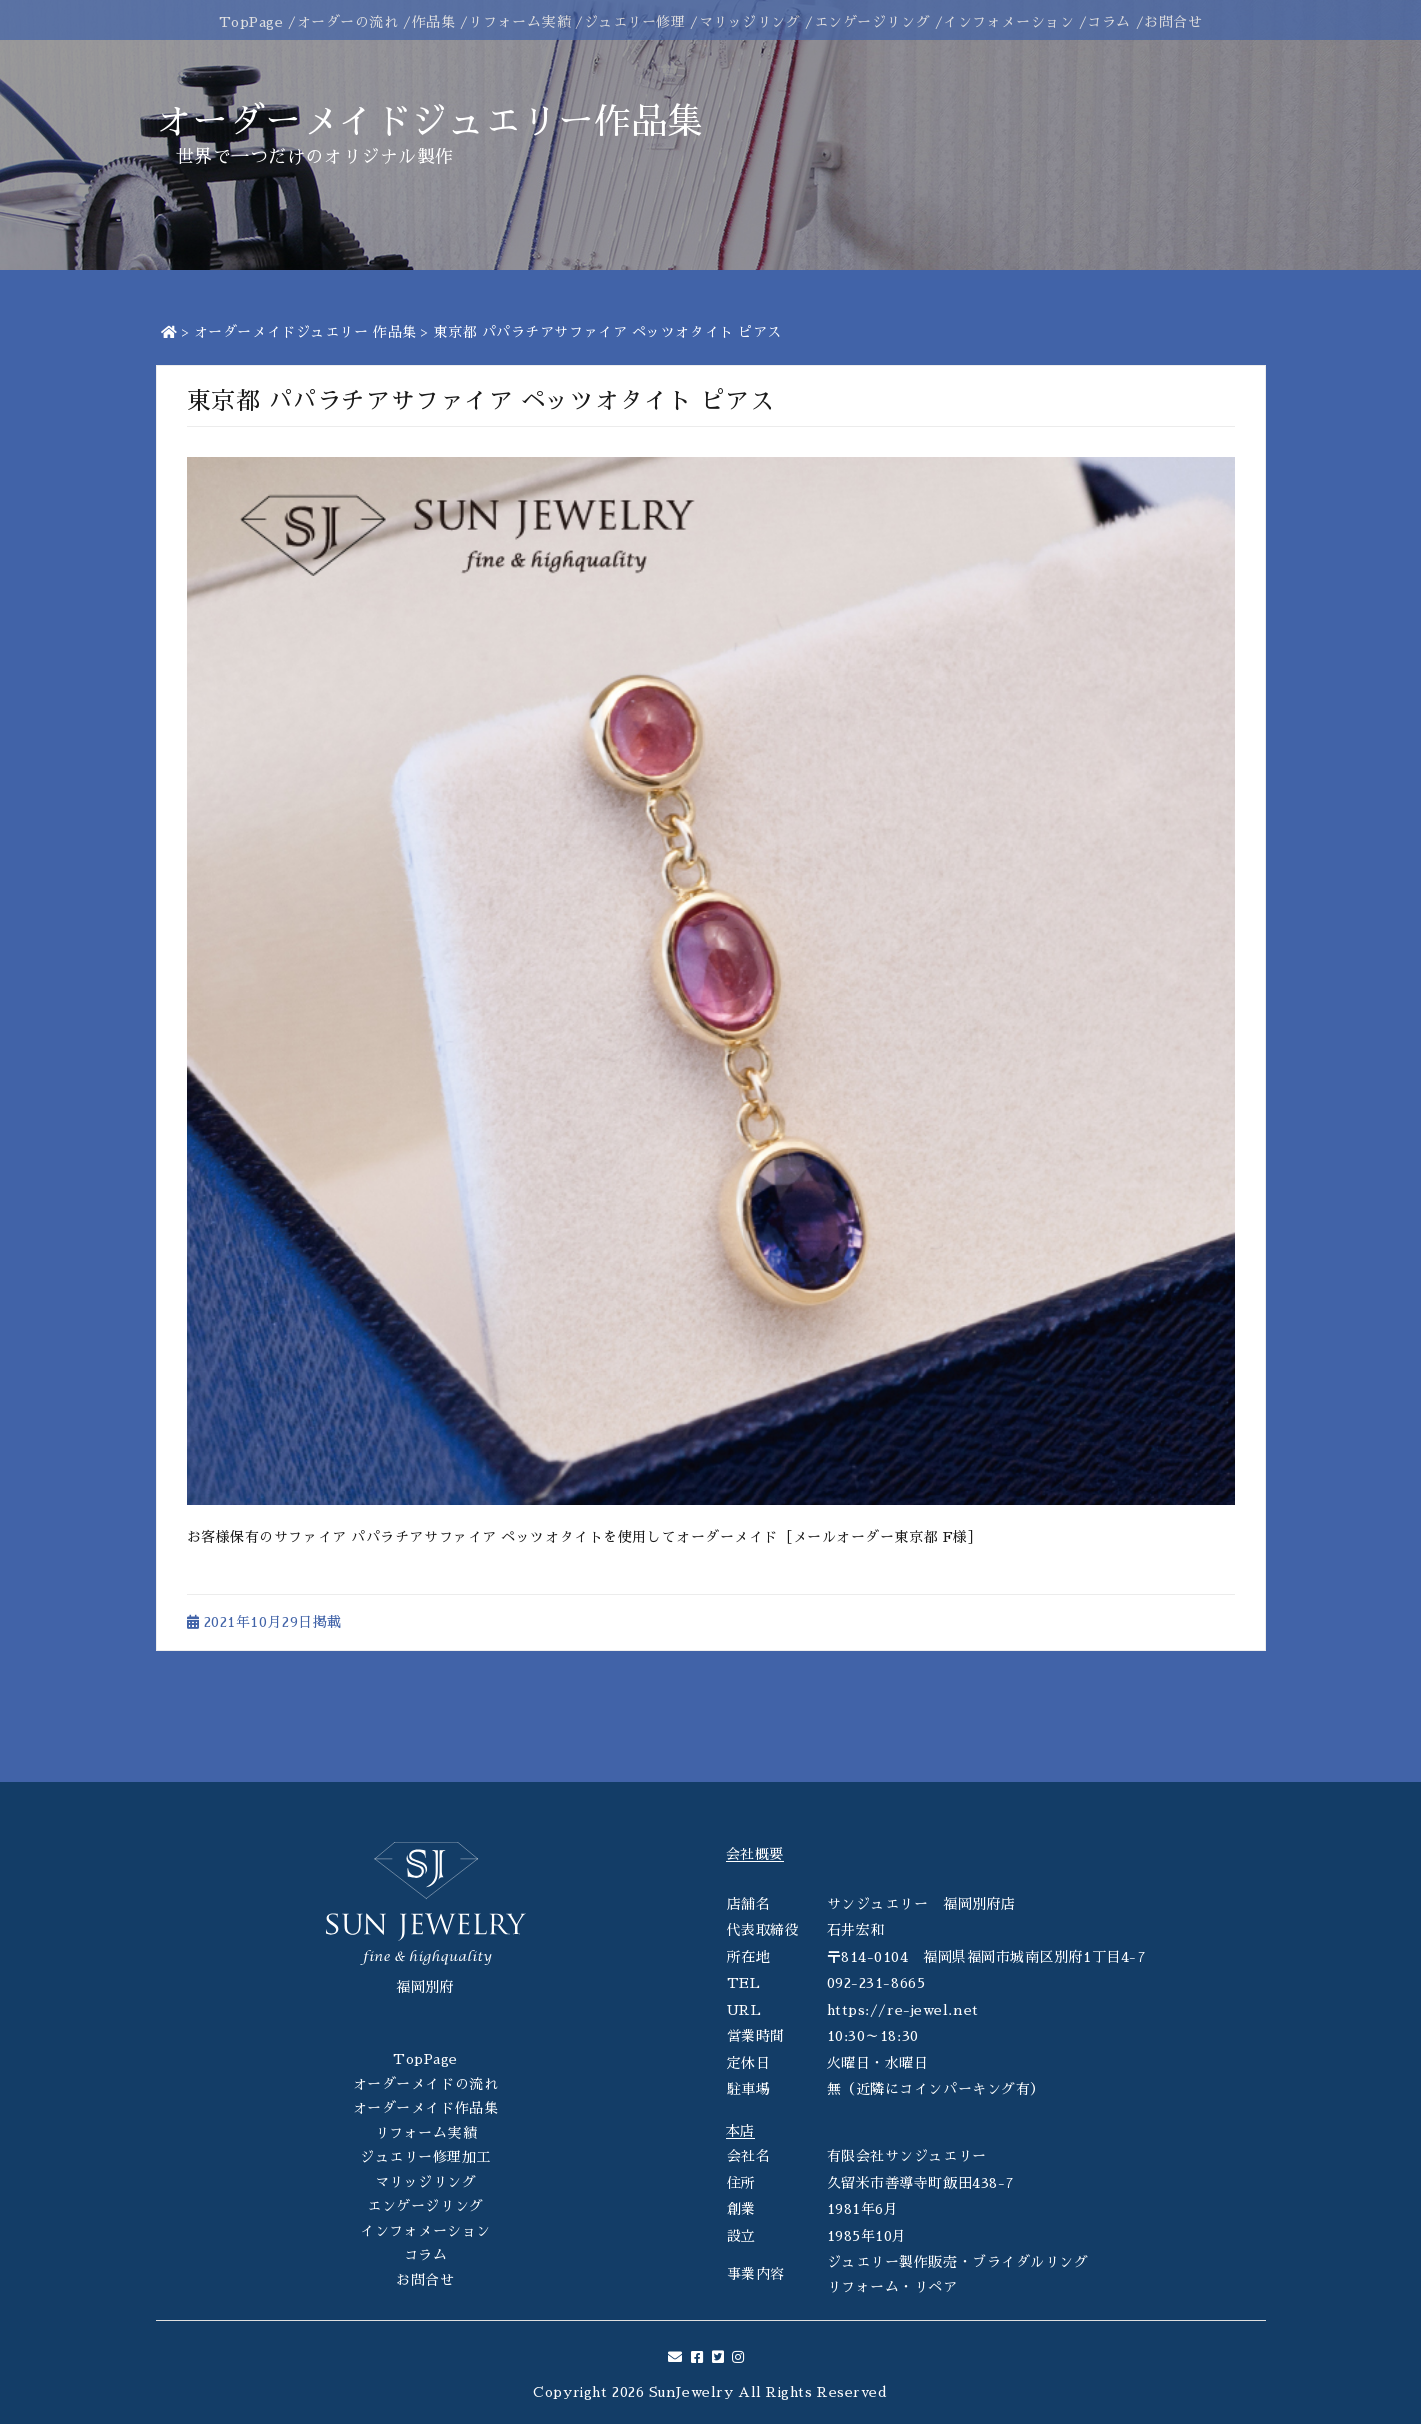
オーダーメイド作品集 (426, 2108)
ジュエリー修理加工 (425, 2157)
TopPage (251, 22)
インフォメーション (1008, 22)
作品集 (434, 22)
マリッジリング (750, 22)
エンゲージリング (872, 22)
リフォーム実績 (519, 22)
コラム (1109, 22)
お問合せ (1173, 22)
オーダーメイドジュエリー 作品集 (305, 332)
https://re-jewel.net (903, 2010)
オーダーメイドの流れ (426, 2084)
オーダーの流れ (348, 22)
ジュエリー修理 (635, 22)
